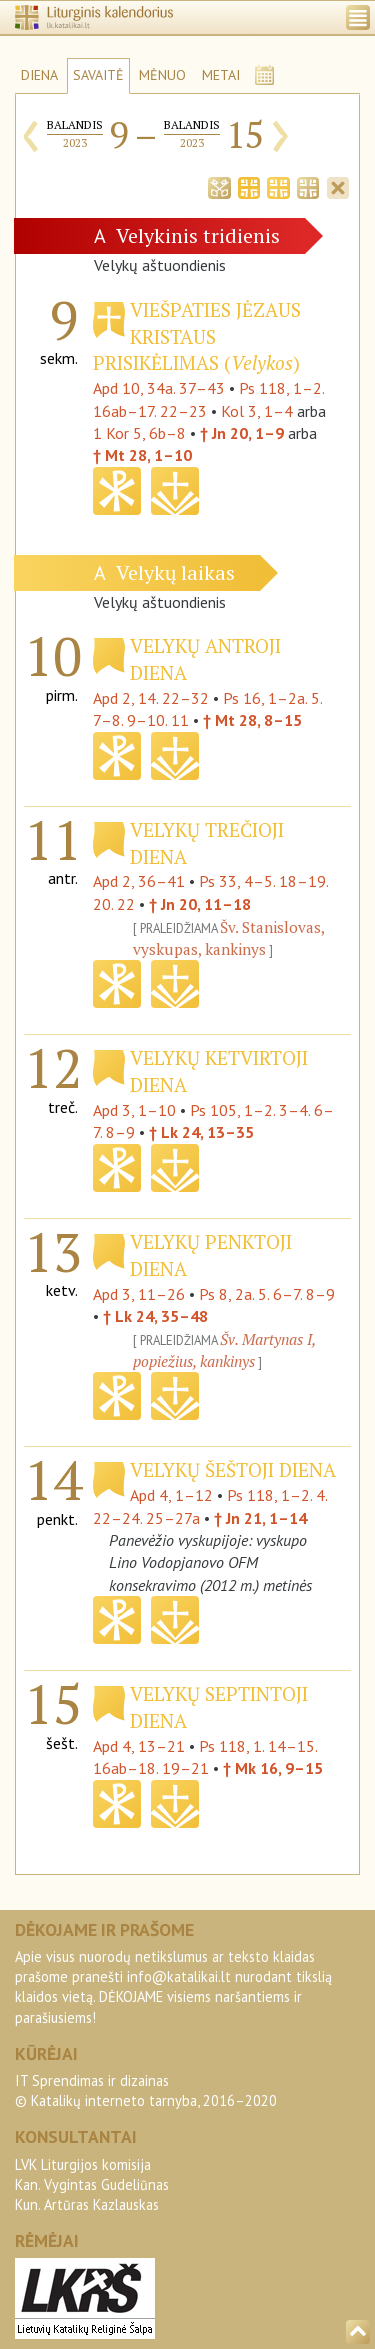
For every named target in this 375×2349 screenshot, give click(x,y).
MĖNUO (162, 75)
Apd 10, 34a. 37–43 (159, 388)
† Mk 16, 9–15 (273, 1768)
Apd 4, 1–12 (171, 1495)
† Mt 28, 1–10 (142, 455)
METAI (221, 75)
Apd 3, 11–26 (139, 1294)
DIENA (39, 75)
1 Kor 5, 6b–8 (139, 433)
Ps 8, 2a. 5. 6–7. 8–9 (267, 1294)
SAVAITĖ (98, 75)
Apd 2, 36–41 (139, 881)
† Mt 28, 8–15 (252, 720)
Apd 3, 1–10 (134, 1110)
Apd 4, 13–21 (139, 1746)
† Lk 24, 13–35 (201, 1132)
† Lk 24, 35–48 (155, 1316)
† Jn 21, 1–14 (260, 1518)
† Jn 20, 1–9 (242, 433)
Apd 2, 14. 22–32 (151, 698)
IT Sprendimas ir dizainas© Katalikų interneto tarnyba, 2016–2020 (146, 2090)
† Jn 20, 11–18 (200, 904)
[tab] (219, 186)
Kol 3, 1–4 (257, 411)
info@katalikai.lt (179, 1976)
